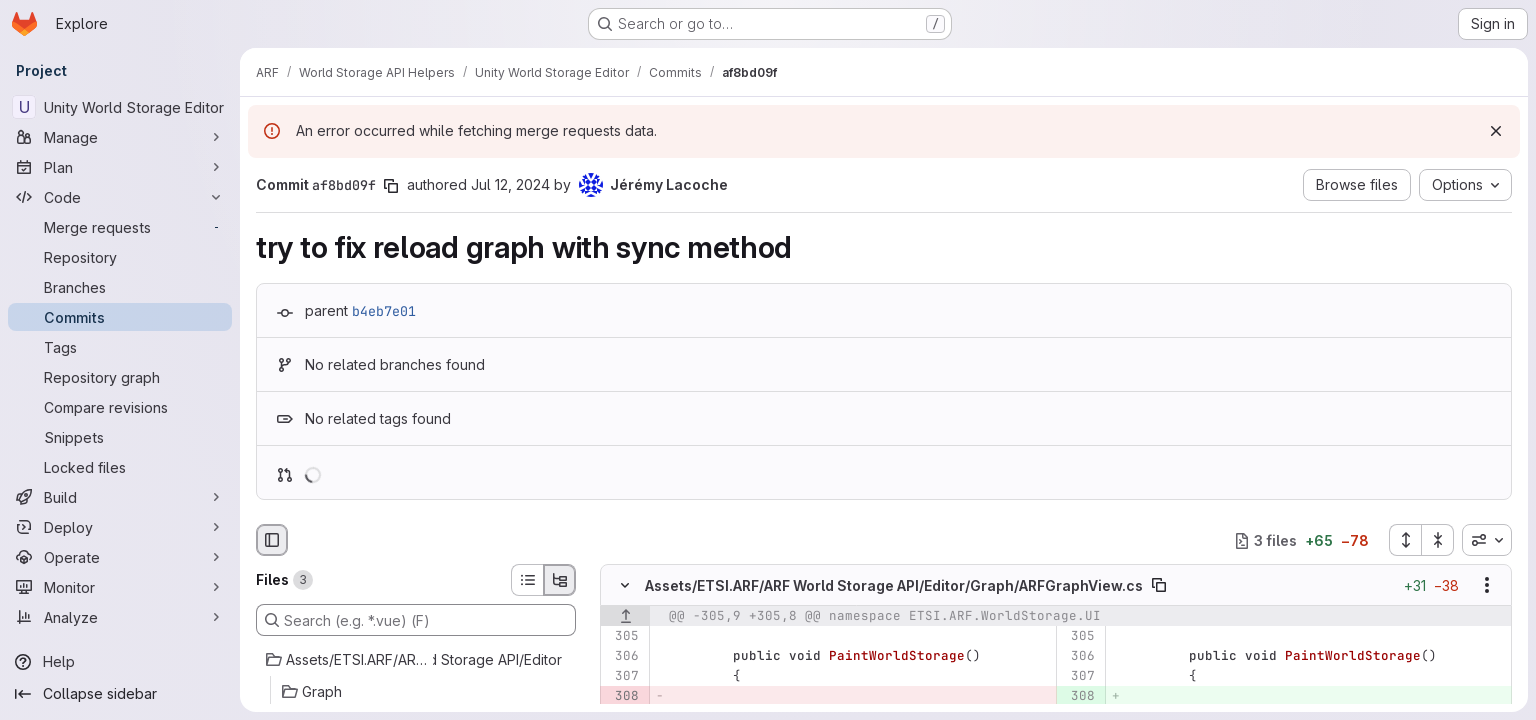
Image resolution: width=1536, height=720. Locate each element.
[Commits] (120, 317)
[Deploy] (120, 527)
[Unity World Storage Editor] (120, 107)
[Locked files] (120, 467)
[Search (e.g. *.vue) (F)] (416, 620)
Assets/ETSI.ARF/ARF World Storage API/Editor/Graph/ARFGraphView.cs (894, 585)
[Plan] (120, 167)
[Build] (120, 497)
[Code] (120, 197)
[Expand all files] (1405, 540)
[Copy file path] (1159, 586)
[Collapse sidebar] (120, 694)
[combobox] (1487, 540)
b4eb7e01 (384, 311)
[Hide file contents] (625, 586)
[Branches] (120, 287)
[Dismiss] (1496, 131)
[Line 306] (622, 657)
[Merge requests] (120, 227)
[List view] (527, 580)
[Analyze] (120, 617)
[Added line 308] (1078, 697)
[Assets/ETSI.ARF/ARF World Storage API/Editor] (416, 660)
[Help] (120, 662)
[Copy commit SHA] (391, 186)
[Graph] (416, 692)
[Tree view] (560, 580)
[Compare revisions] (120, 407)
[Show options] (1487, 586)
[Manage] (120, 137)
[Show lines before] (625, 617)
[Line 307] (622, 677)
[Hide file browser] (272, 540)
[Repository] (120, 257)
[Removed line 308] (622, 697)
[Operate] (120, 557)
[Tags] (120, 347)
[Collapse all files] (1438, 540)
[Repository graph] (120, 377)
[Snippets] (120, 437)
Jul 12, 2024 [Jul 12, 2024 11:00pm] (510, 184)
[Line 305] (622, 637)
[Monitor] (120, 587)
